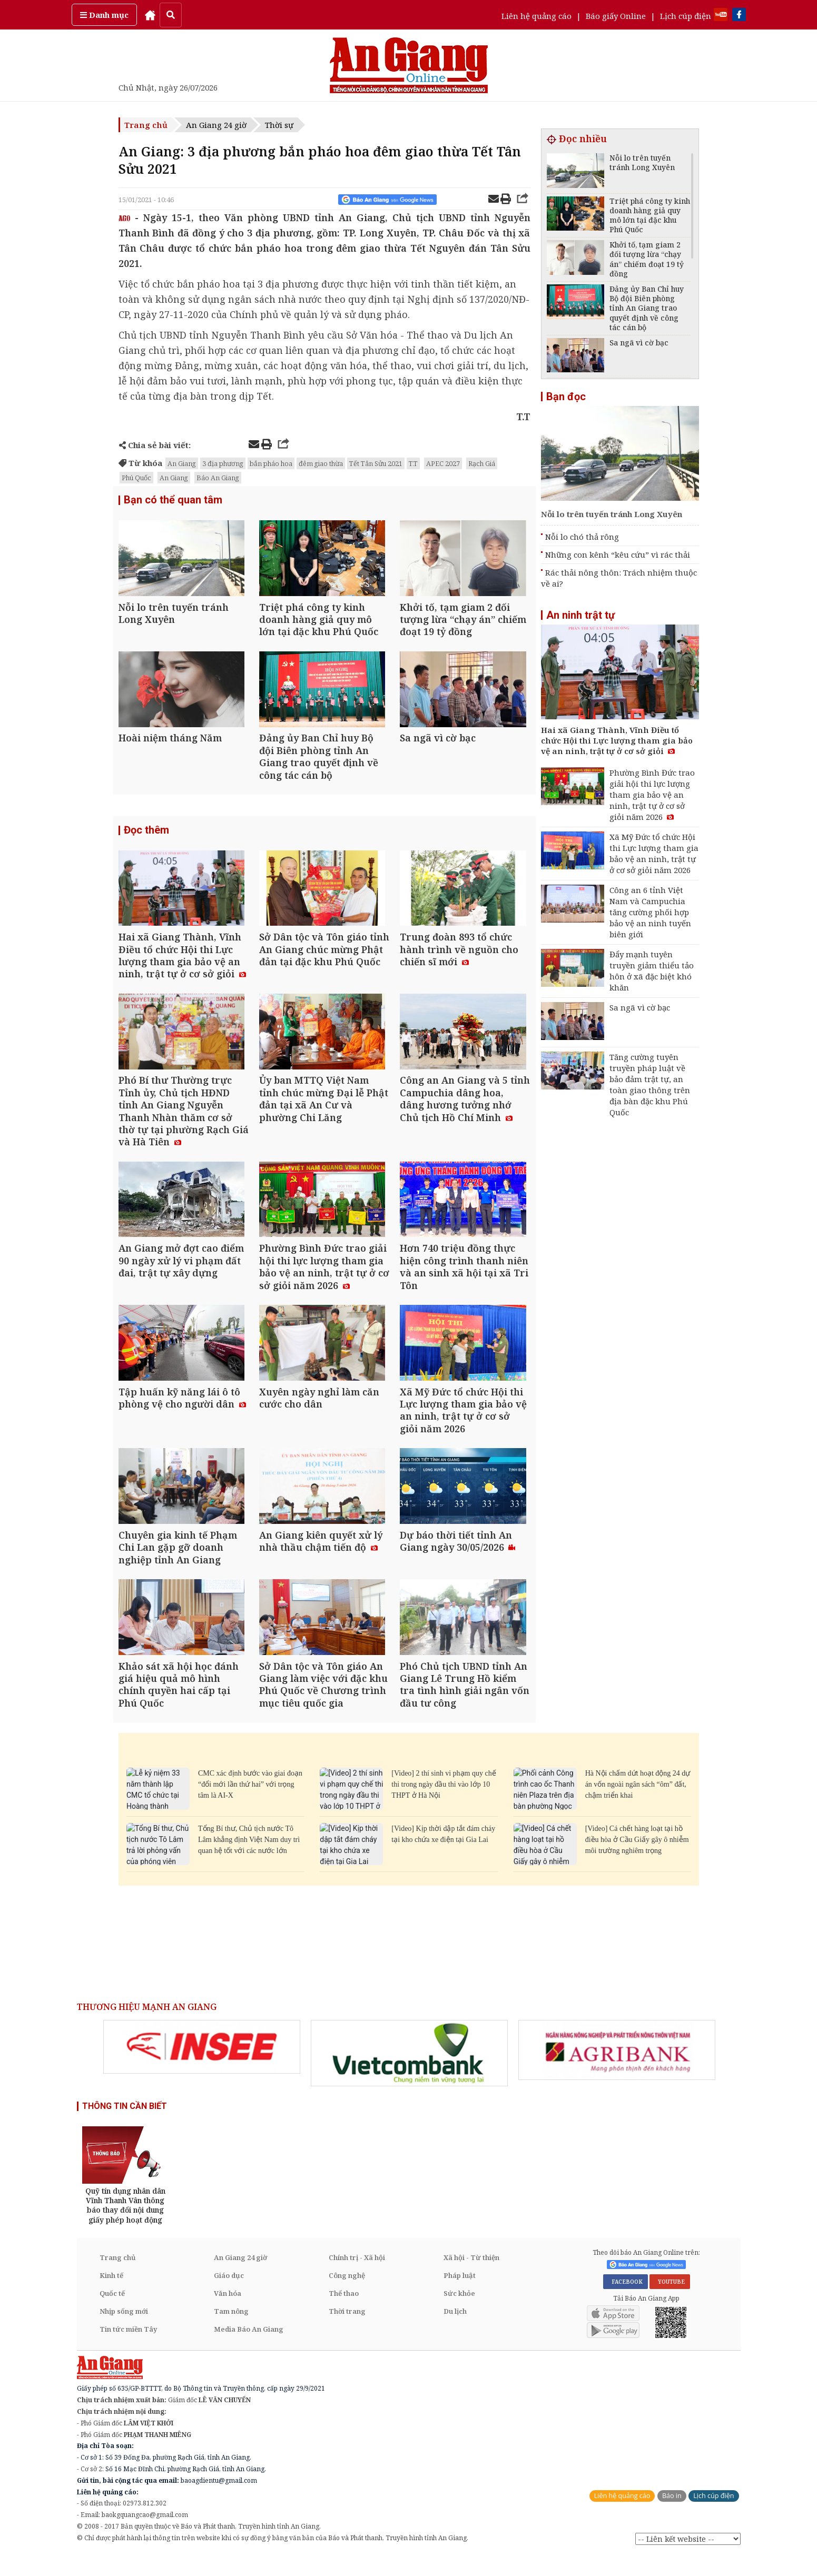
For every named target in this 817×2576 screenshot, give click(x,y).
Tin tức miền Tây (128, 2349)
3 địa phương (222, 463)
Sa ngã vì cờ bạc (639, 1007)
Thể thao (344, 2314)
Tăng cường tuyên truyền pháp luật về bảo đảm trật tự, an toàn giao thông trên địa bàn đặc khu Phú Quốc (649, 1084)
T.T (413, 463)
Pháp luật (460, 2296)
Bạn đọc (566, 396)
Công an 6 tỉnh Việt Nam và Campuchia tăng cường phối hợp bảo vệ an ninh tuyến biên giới (650, 912)
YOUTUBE (670, 2301)
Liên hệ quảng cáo (536, 16)
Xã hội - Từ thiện (471, 2278)
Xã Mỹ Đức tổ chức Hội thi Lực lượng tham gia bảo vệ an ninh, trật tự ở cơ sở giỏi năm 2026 (653, 853)
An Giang (182, 463)
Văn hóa (227, 2314)
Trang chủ (146, 125)
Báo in (672, 2516)
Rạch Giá (481, 463)
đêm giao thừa (321, 463)
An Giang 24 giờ (216, 125)
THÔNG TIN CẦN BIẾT (124, 2127)
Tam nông (231, 2331)
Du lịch (455, 2331)
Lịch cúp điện (685, 16)
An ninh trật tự (580, 615)
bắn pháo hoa (271, 463)
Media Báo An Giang (248, 2349)
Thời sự (279, 125)
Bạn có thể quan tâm (173, 500)
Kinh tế (111, 2296)
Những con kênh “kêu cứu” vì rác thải (617, 554)
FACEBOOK (625, 2301)
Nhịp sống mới (124, 2331)
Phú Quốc (136, 477)
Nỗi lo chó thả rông (582, 536)
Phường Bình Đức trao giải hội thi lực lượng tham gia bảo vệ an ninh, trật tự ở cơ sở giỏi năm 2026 (652, 794)
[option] (202, 2067)
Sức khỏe (459, 2314)
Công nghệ (347, 2296)
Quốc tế (112, 2314)
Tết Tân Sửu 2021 (375, 463)
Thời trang (347, 2331)
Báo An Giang (217, 477)
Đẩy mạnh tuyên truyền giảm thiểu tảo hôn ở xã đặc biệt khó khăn (651, 971)
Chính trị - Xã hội (357, 2278)
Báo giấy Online (616, 16)
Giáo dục (229, 2296)
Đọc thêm (146, 835)
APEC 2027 (443, 463)
